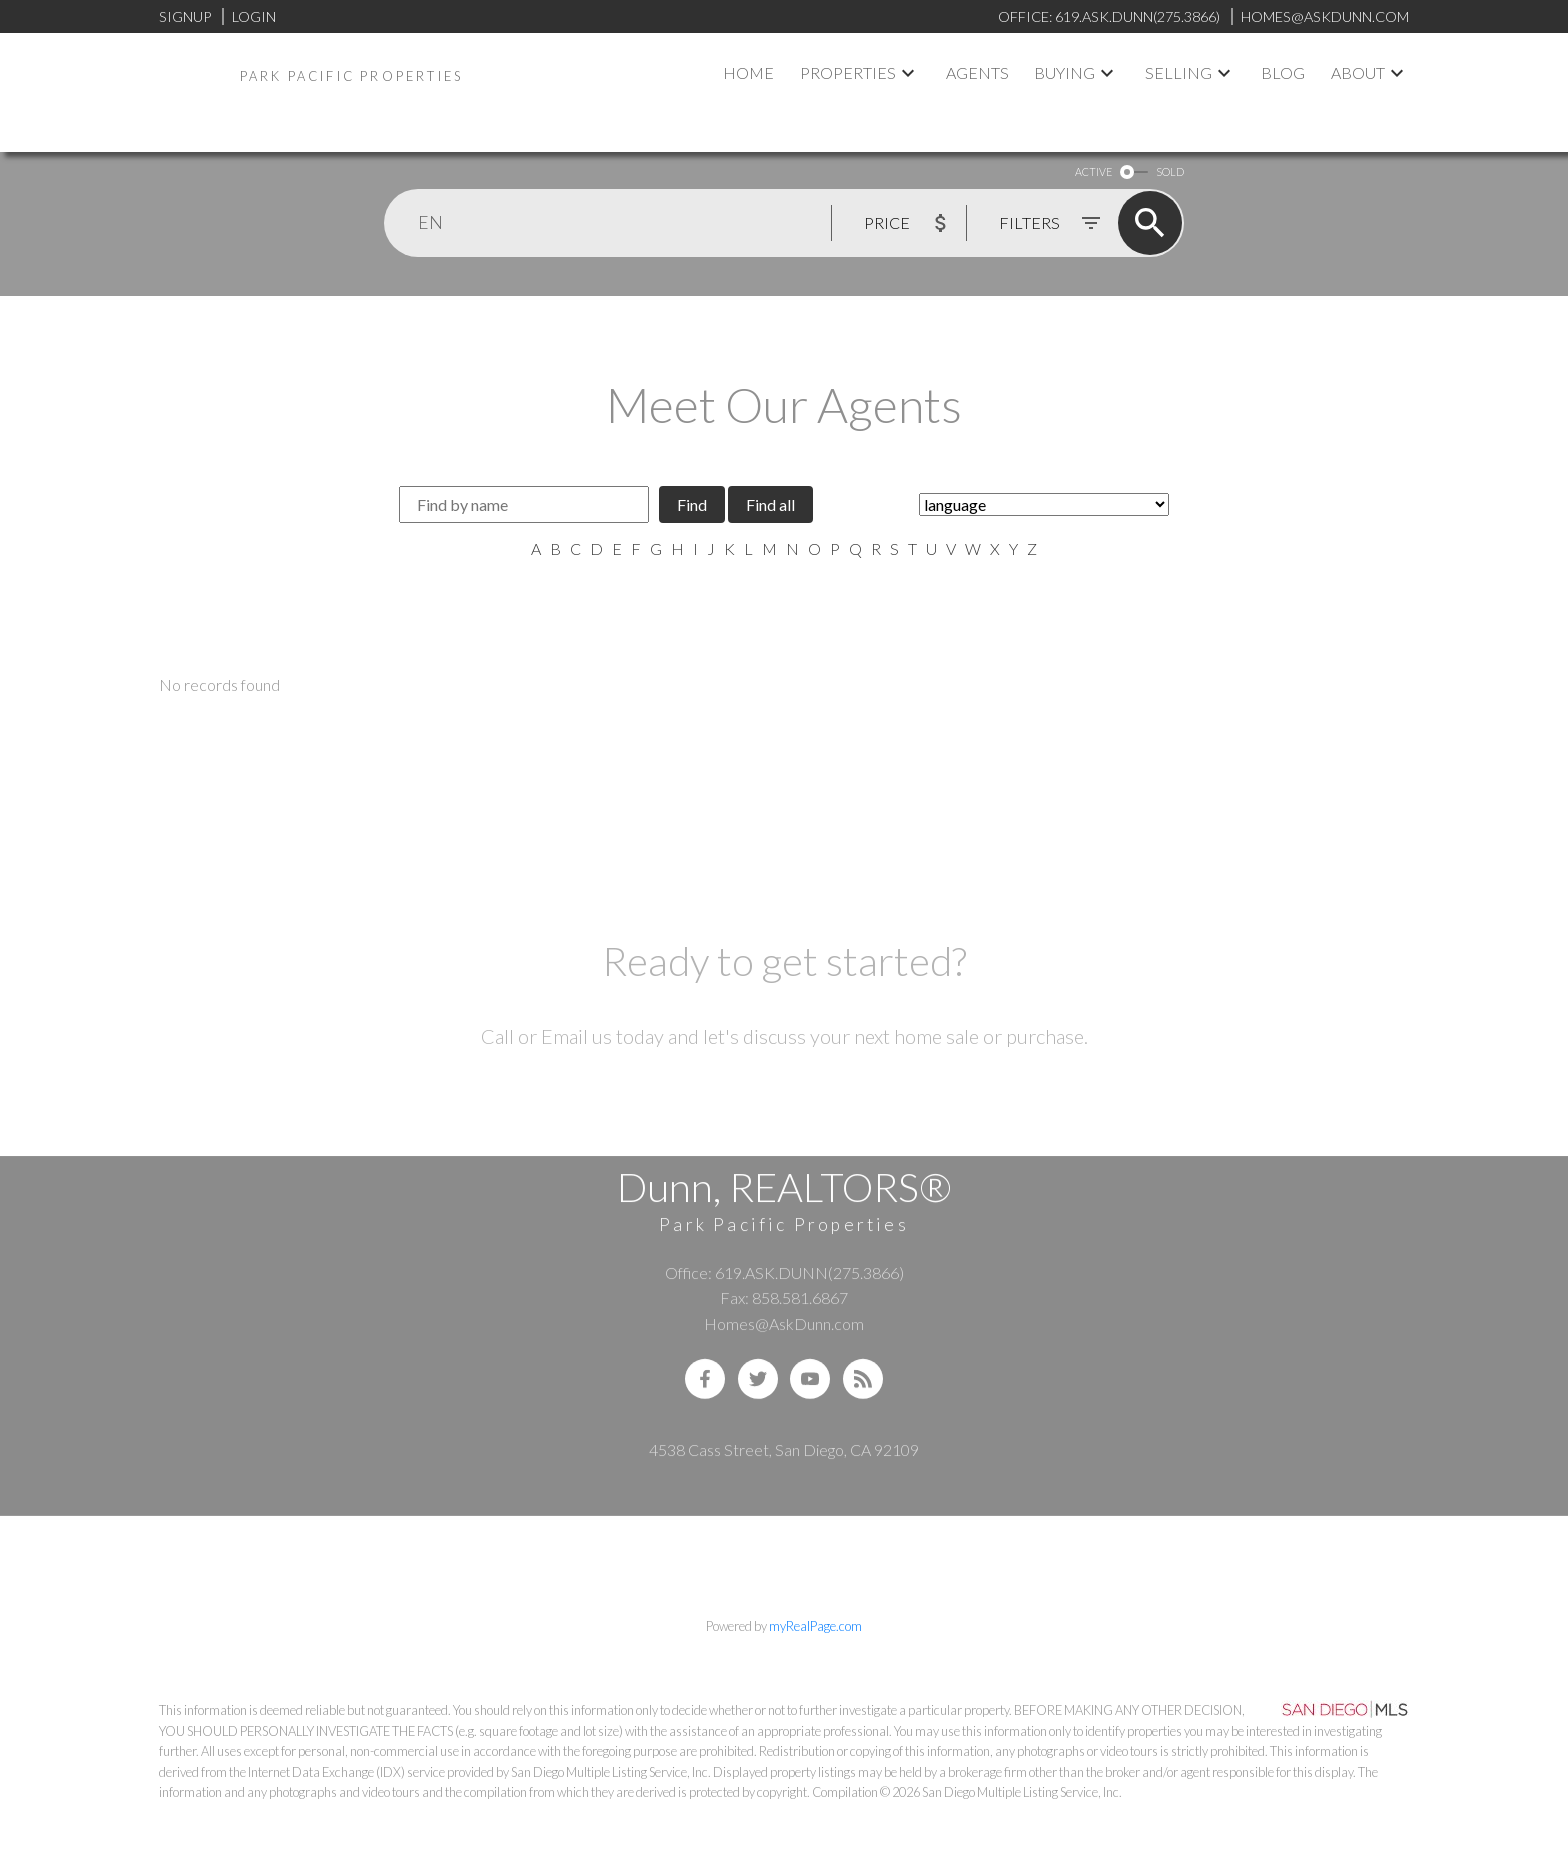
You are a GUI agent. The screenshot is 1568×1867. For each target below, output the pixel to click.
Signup (185, 16)
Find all (770, 504)
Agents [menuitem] (977, 72)
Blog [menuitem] (1283, 72)
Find (692, 504)
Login (254, 16)
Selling (1178, 72)
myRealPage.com (815, 1626)
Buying (1064, 72)
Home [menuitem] (748, 72)
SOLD (1170, 171)
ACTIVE (1093, 171)
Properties (848, 72)
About (1358, 72)
